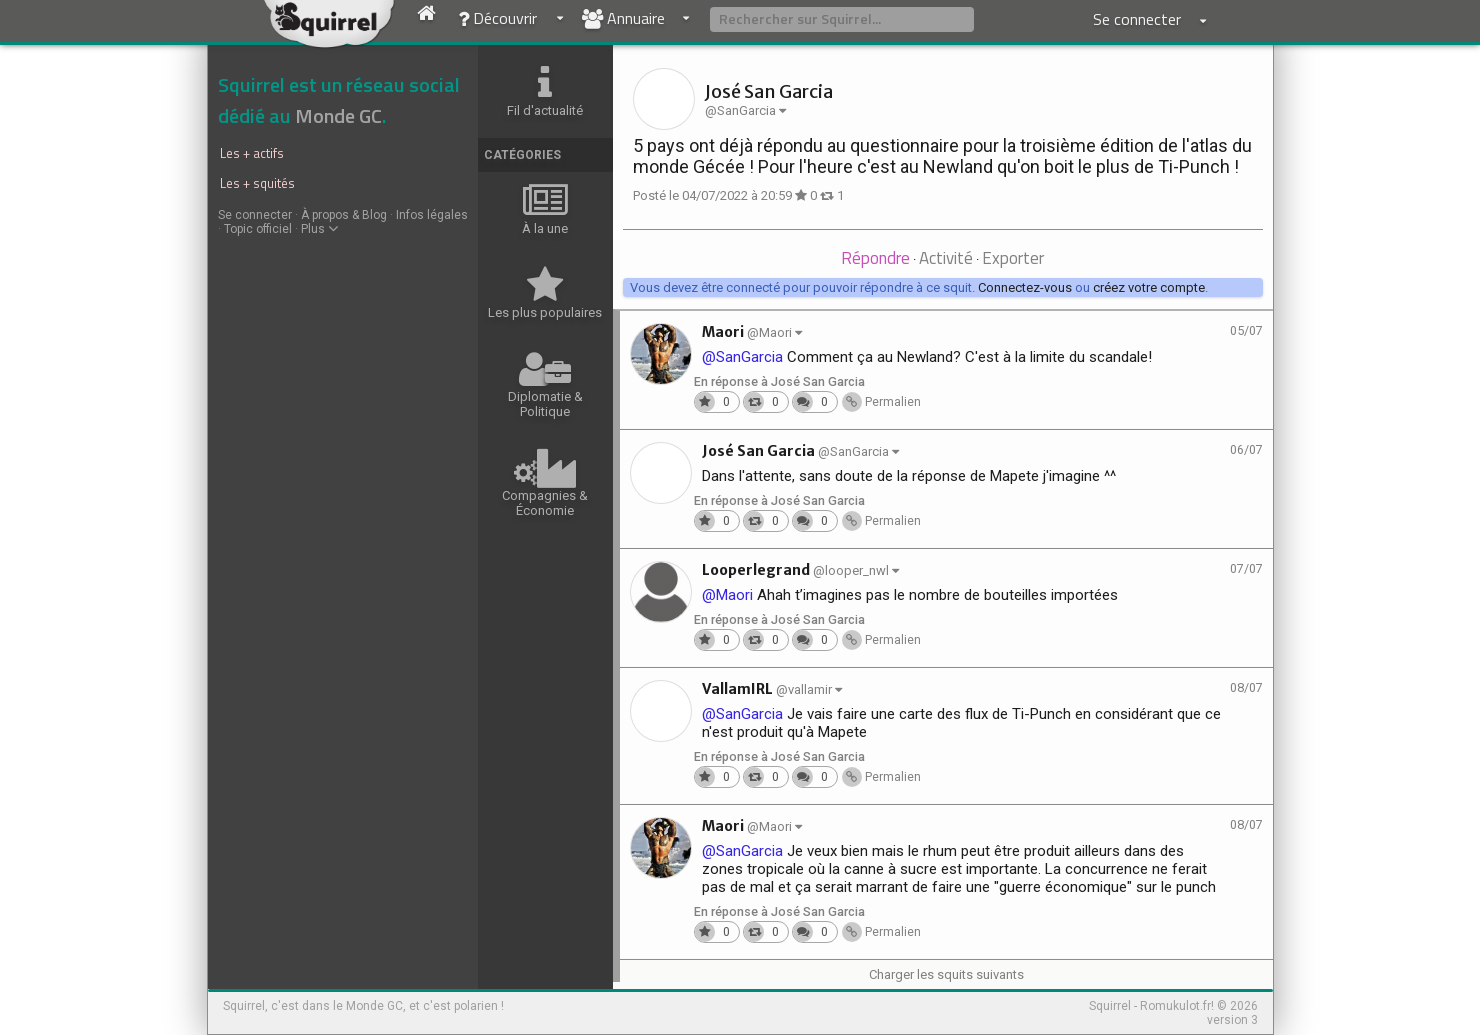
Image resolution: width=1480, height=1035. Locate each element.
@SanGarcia (742, 357)
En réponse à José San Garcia (779, 381)
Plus (319, 229)
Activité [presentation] (946, 258)
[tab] (875, 259)
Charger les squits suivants (946, 974)
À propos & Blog (344, 215)
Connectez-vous (1025, 287)
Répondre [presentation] (875, 258)
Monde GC (338, 115)
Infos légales (432, 215)
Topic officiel (258, 229)
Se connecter (255, 215)
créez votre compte (1149, 287)
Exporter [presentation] (1013, 258)
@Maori (727, 595)
